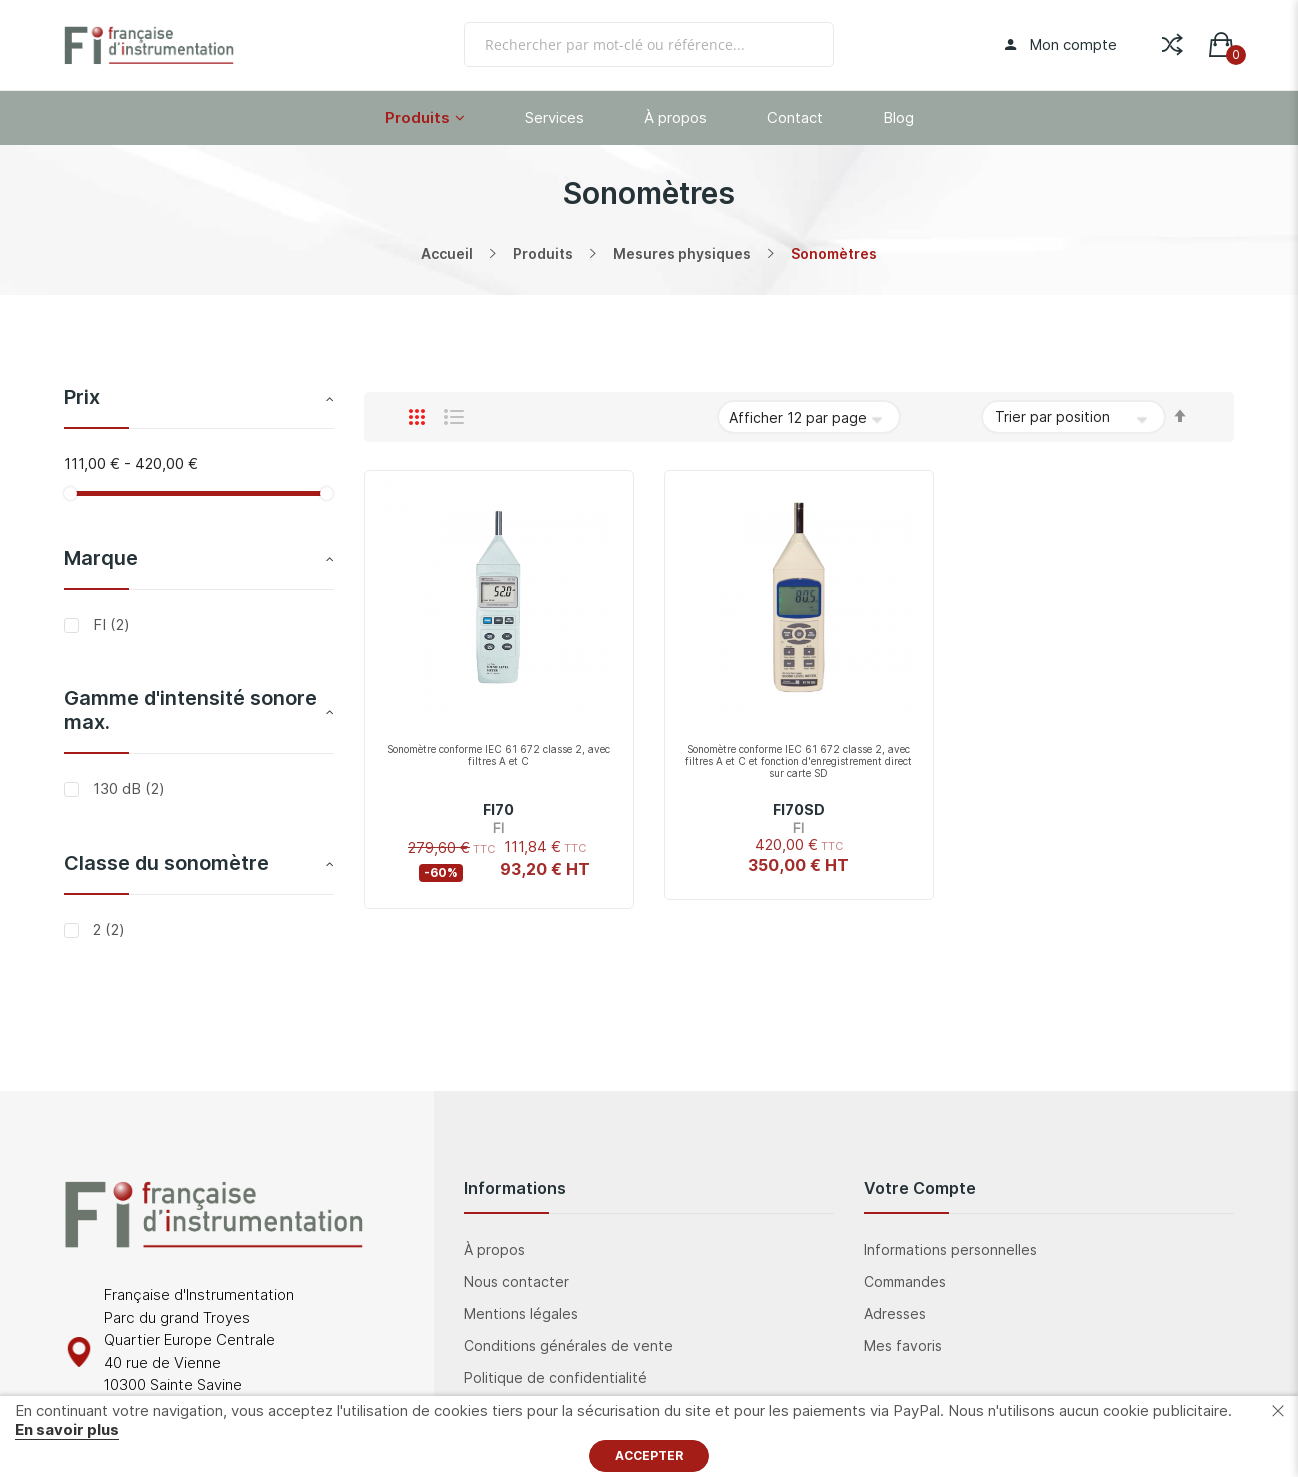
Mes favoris (903, 1345)
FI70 (498, 809)
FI (109, 624)
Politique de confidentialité (555, 1377)
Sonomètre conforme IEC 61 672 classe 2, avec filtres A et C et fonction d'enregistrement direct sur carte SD (798, 761)
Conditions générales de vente (568, 1345)
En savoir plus (67, 1429)
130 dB (127, 788)
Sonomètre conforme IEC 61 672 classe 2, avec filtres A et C (498, 755)
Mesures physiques (682, 253)
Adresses (895, 1313)
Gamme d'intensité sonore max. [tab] (190, 710)
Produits (543, 253)
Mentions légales (521, 1313)
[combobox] (649, 44)
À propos (494, 1249)
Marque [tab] (101, 558)
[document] (649, 1436)
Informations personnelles (950, 1249)
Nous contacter (516, 1281)
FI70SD (799, 809)
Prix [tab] (82, 397)
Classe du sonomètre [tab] (166, 863)
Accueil (447, 253)
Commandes (905, 1281)
